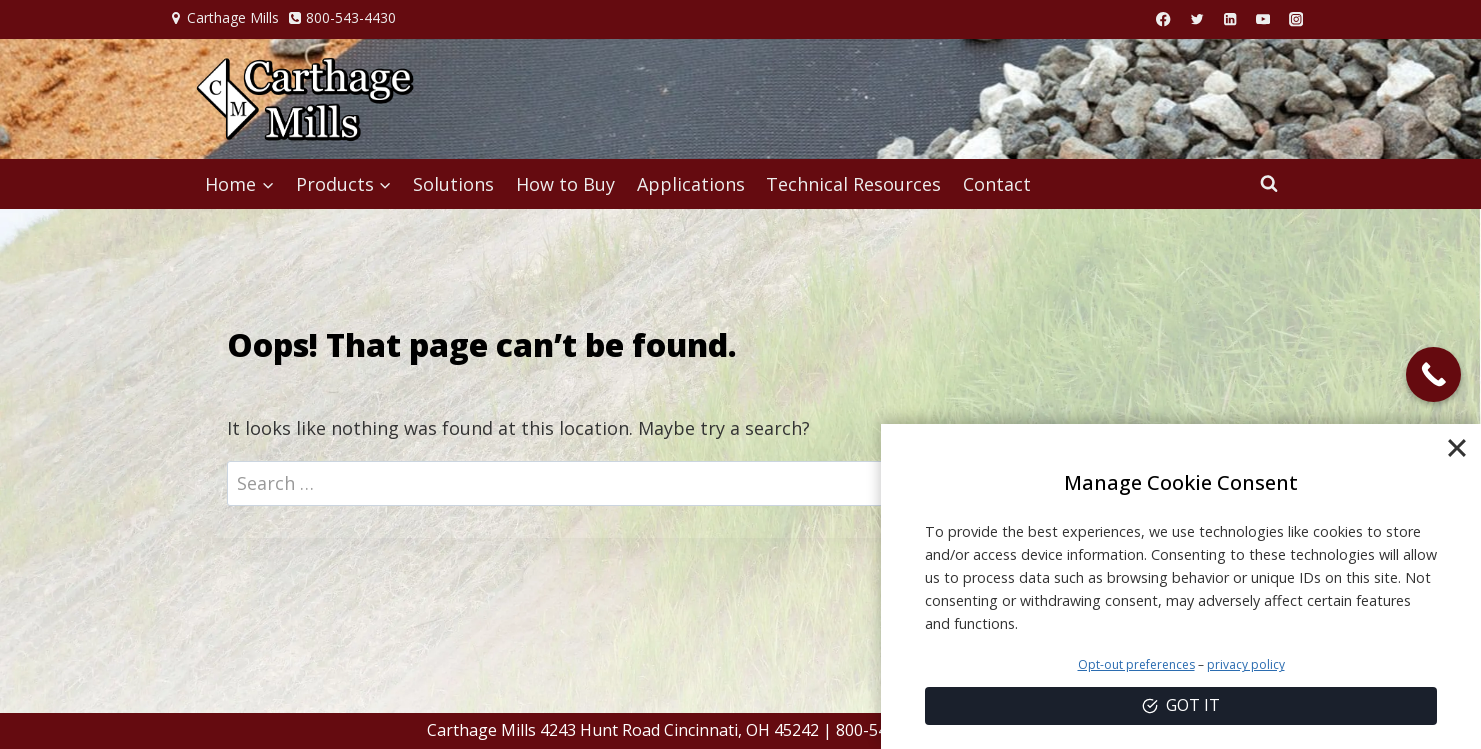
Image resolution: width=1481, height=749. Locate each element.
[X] (1196, 19)
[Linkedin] (1229, 19)
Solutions (453, 184)
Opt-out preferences (1136, 664)
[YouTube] (1263, 19)
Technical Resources (853, 184)
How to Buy (565, 184)
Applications (691, 184)
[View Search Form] (1269, 184)
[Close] (1457, 448)
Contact (997, 184)
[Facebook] (1163, 19)
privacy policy (1246, 664)
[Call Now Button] (1433, 374)
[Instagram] (1296, 19)
